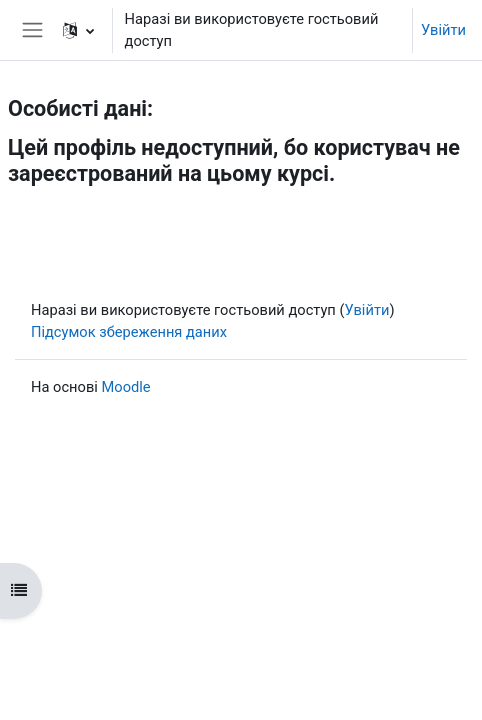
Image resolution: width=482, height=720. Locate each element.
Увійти (443, 30)
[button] (78, 30)
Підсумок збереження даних (129, 332)
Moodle (125, 387)
